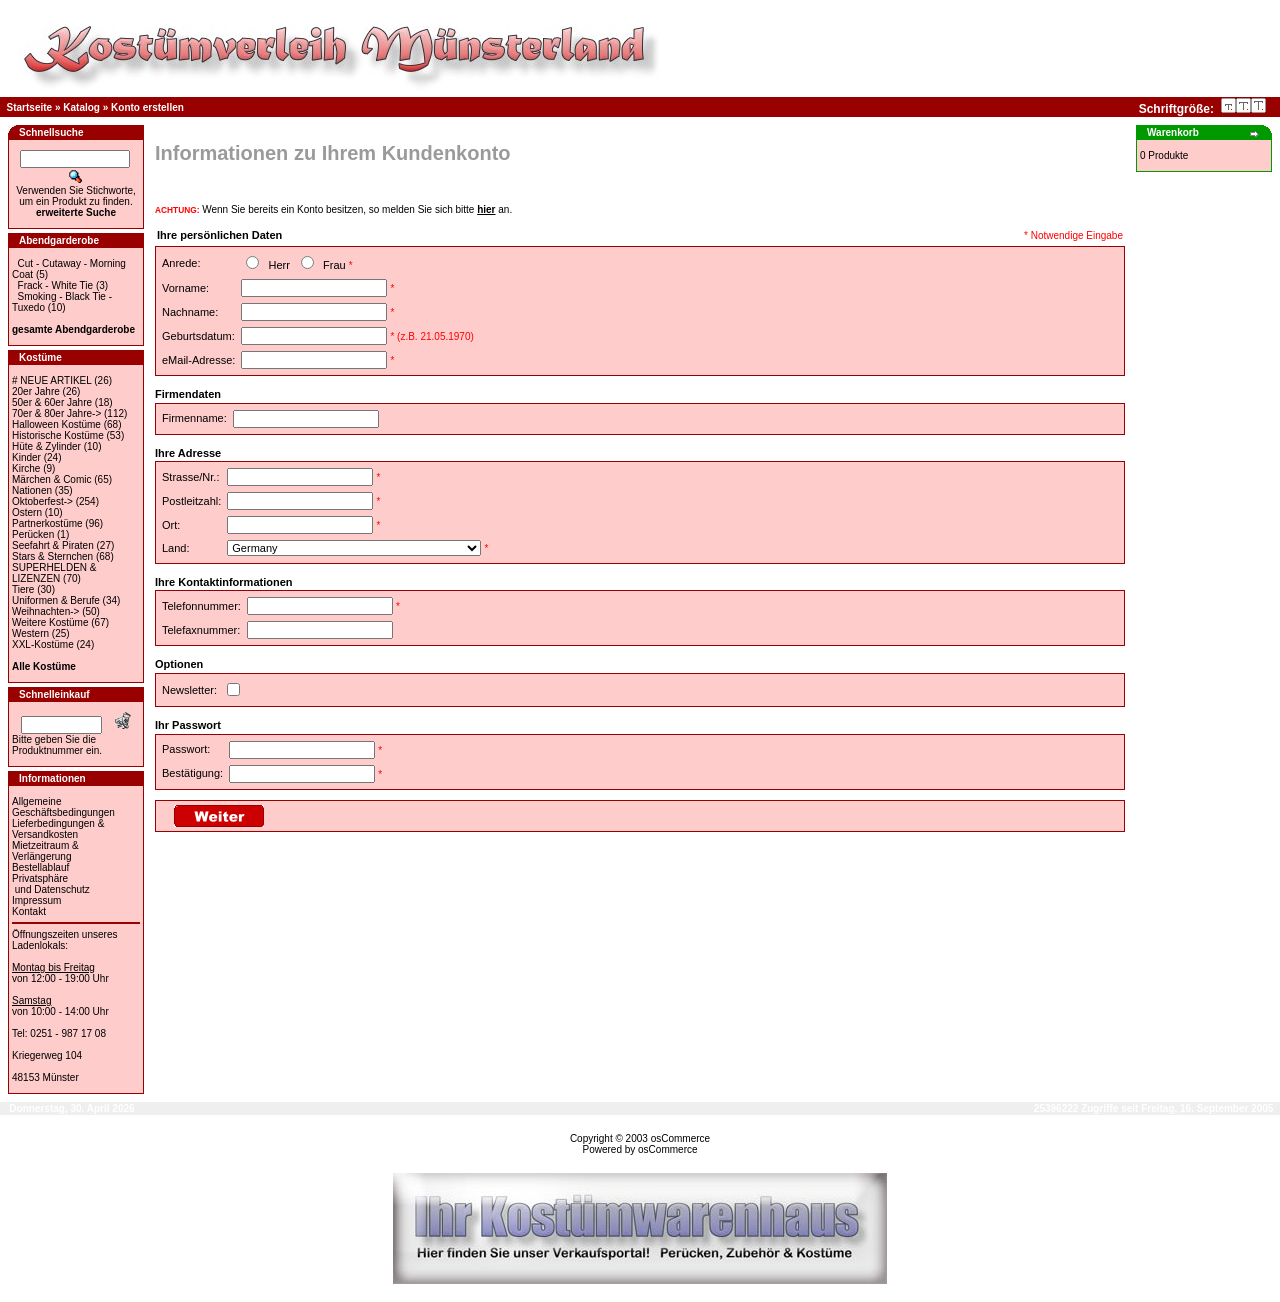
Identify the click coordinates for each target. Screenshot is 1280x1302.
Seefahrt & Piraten (53, 545)
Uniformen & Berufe (56, 600)
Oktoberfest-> (42, 501)
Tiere (23, 589)
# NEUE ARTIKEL (51, 380)
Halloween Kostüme (56, 424)
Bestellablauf (40, 867)
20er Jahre (36, 391)
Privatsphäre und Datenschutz (51, 884)
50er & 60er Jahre (52, 402)
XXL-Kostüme (43, 644)
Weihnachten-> (45, 611)
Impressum (36, 900)
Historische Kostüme (58, 435)
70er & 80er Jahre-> (56, 413)
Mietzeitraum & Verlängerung (45, 851)
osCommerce (680, 1138)
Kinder (26, 457)
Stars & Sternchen (52, 556)
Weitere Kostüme (50, 622)
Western (30, 633)
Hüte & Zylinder (46, 446)
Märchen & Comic (51, 479)
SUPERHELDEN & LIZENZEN (54, 573)
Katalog (81, 107)
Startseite (30, 107)
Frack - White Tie (56, 285)
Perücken (33, 534)
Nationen (32, 490)
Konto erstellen (147, 107)
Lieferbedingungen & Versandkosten (58, 829)
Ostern (27, 512)
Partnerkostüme (47, 523)
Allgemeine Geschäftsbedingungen (63, 807)
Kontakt (29, 911)
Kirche (26, 468)
